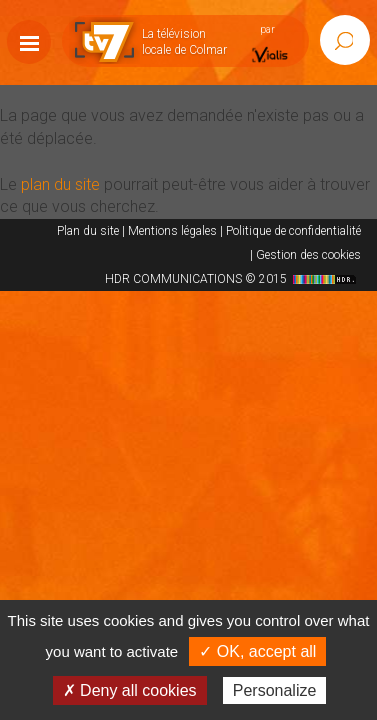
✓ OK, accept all (257, 651)
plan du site (60, 184)
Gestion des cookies (308, 255)
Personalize (275, 690)
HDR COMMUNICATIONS (233, 279)
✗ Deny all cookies (130, 690)
